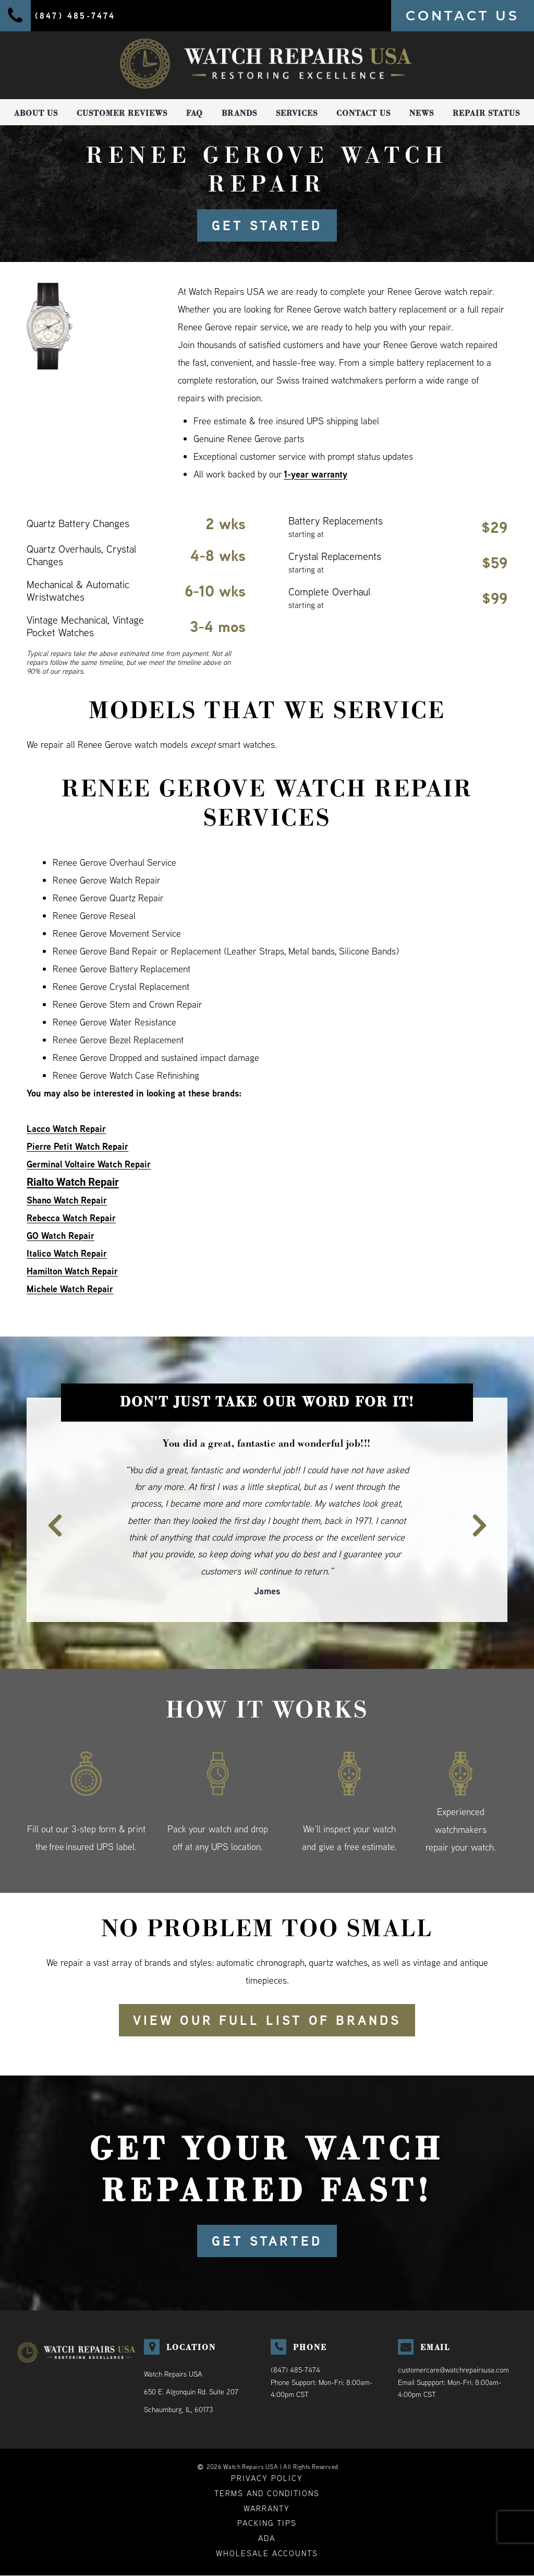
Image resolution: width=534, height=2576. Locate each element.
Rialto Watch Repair (72, 1182)
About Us (36, 113)
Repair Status (486, 113)
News (421, 113)
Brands (239, 113)
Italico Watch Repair (67, 1253)
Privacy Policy (267, 2478)
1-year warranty (316, 474)
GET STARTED (267, 225)
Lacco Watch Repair (66, 1128)
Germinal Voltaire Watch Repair (89, 1164)
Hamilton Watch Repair (72, 1271)
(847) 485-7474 (295, 2370)
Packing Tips (267, 2524)
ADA (266, 2539)
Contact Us (363, 113)
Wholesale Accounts (267, 2554)
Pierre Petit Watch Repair (77, 1146)
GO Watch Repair (60, 1235)
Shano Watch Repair (67, 1200)
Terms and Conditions (267, 2493)
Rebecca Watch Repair (71, 1217)
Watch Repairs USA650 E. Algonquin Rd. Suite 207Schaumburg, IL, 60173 (191, 2391)
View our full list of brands (267, 2020)
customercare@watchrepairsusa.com (453, 2370)
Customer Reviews (122, 113)
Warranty (267, 2508)
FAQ (194, 113)
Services (297, 113)
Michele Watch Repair (70, 1288)
